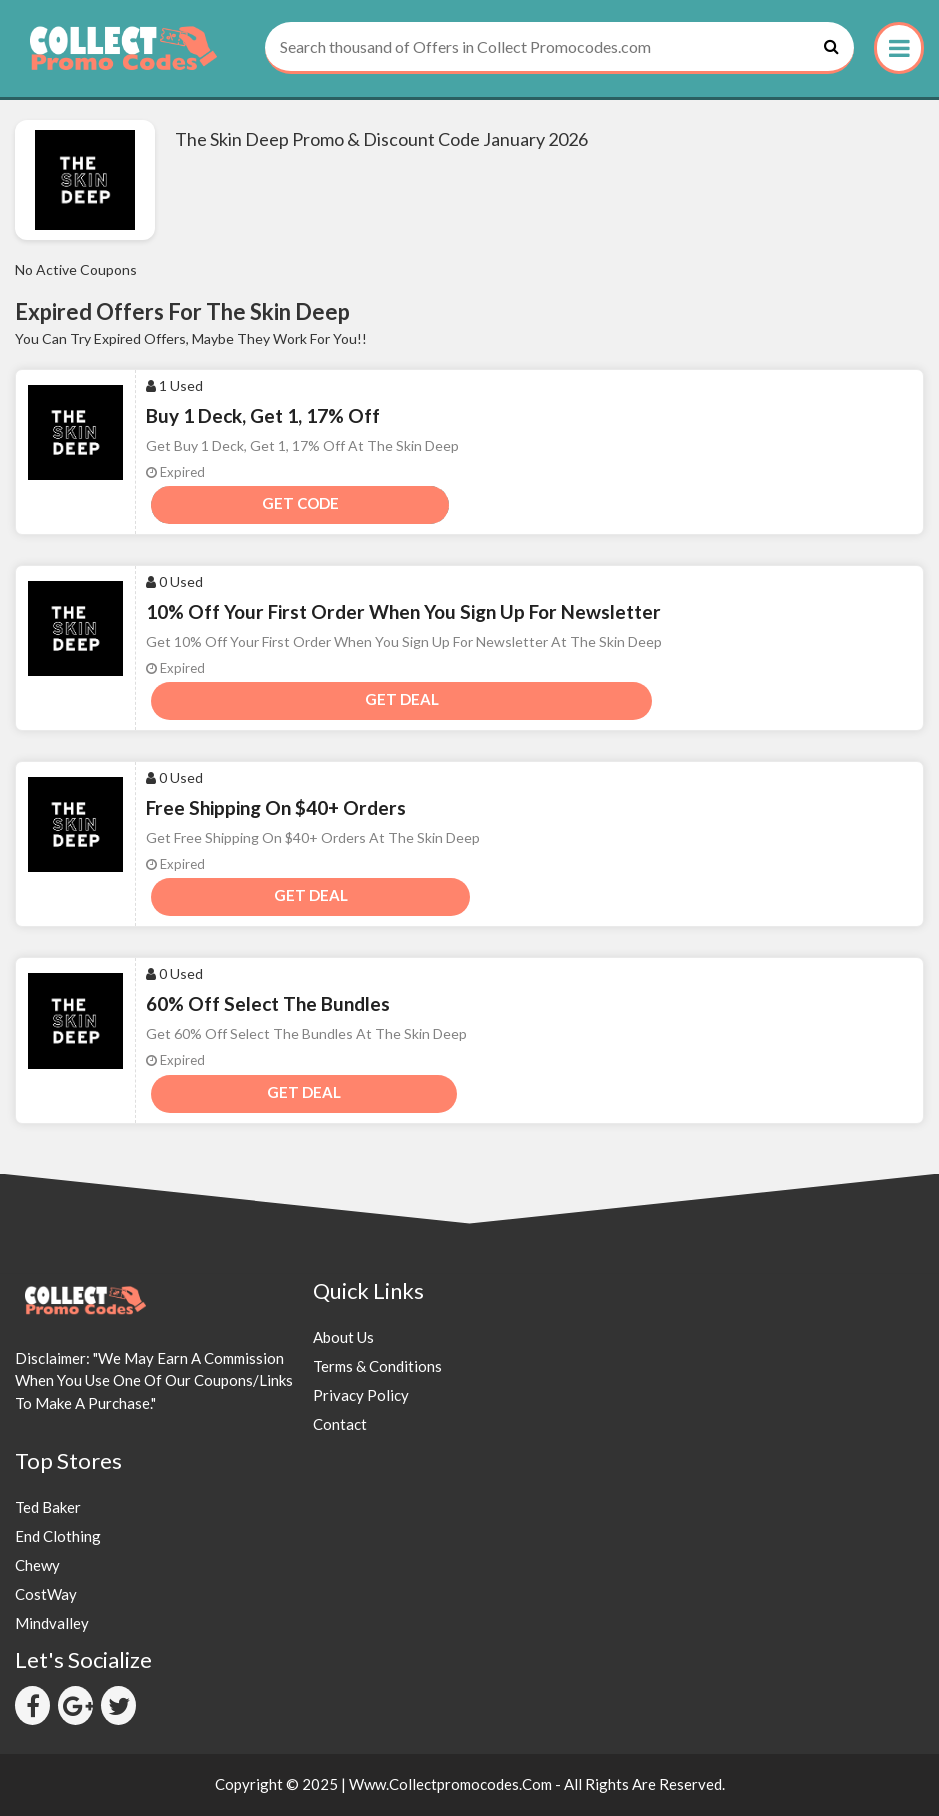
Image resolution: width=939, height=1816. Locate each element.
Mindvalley (52, 1623)
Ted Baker (48, 1507)
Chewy (37, 1565)
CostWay (46, 1594)
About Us (343, 1337)
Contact (340, 1424)
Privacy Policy (361, 1395)
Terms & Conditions (377, 1366)
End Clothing (58, 1536)
